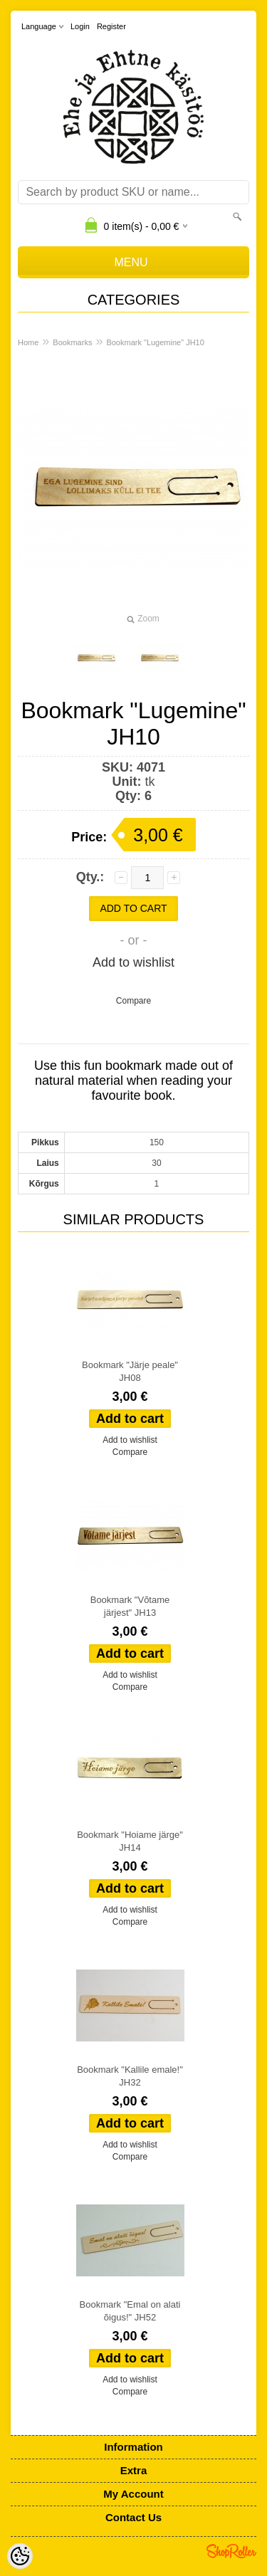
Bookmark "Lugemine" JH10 (155, 342)
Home (28, 342)
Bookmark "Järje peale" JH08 (130, 1371)
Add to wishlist (133, 962)
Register (111, 26)
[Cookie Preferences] (20, 2556)
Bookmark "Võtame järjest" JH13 (130, 1606)
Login (80, 26)
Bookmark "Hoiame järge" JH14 (130, 1841)
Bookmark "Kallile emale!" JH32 (130, 2076)
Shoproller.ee (231, 2551)
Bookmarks (72, 342)
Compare (133, 1001)
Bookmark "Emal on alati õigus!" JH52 (130, 2311)
